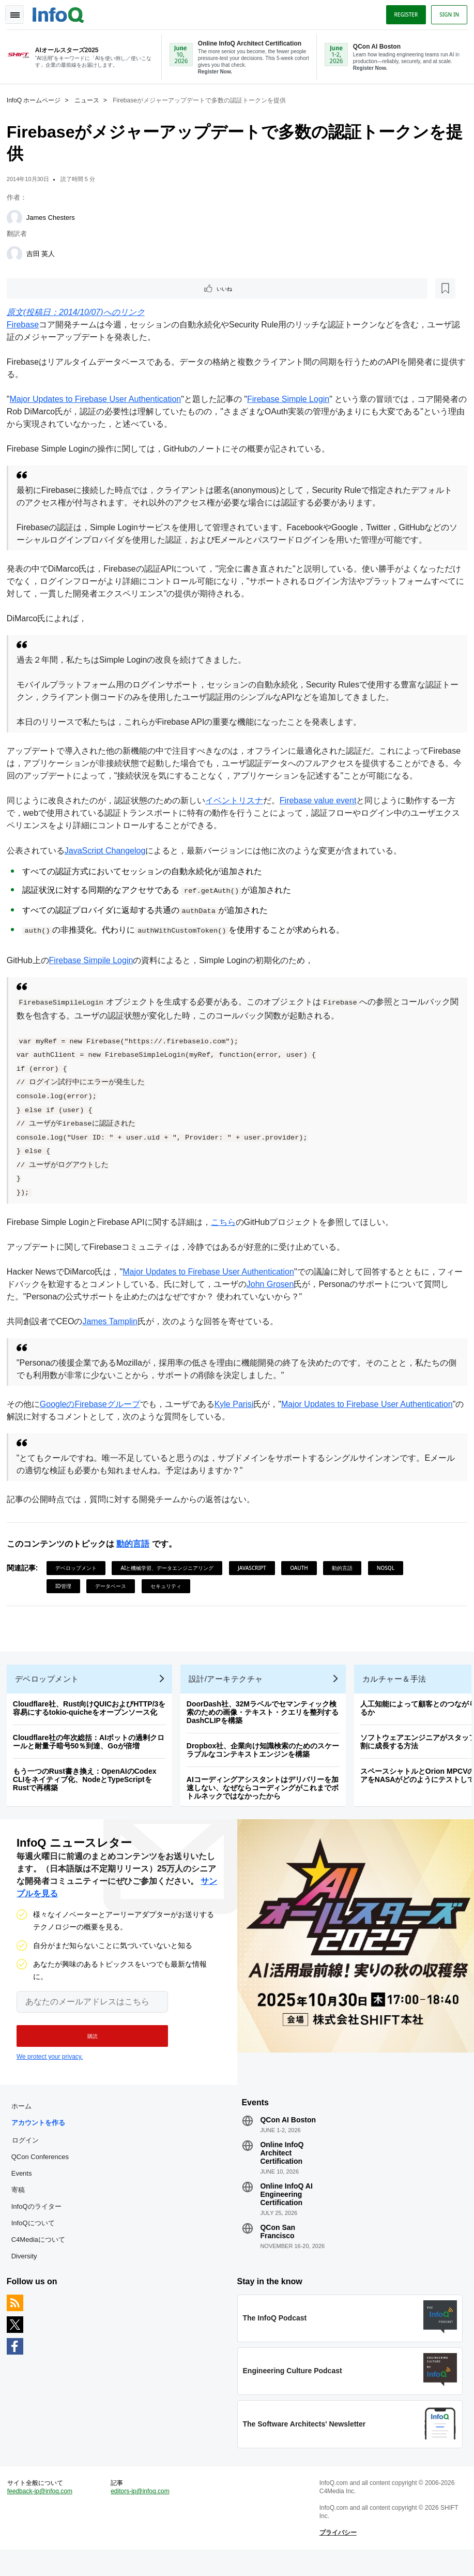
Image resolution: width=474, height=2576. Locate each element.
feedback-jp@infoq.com (43, 2514)
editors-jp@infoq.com (142, 2514)
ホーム (25, 2121)
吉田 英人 (44, 253)
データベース (114, 1586)
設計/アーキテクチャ (229, 1687)
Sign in (445, 12)
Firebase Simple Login (292, 399)
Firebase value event (321, 801)
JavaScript (255, 1568)
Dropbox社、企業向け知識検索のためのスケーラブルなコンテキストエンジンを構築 (266, 1758)
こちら (227, 1222)
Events (25, 2189)
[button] (87, 2048)
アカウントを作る (42, 2138)
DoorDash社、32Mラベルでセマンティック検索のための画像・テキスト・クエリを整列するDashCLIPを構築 (266, 1720)
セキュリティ (169, 1586)
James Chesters (54, 216)
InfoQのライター (40, 2222)
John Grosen (282, 1284)
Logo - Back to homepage (62, 11)
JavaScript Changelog (108, 851)
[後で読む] (74, 288)
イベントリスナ (238, 801)
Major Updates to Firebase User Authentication (99, 399)
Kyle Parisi (237, 1404)
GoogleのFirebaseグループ (93, 1404)
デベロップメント (79, 1568)
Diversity (28, 2271)
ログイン (29, 2155)
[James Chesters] (18, 216)
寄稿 (21, 2205)
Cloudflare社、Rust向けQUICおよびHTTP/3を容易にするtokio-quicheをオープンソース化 (93, 1716)
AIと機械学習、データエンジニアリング (171, 1568)
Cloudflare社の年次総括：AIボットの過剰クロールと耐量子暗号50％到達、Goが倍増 (92, 1750)
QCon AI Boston (288, 2135)
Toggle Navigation (19, 12)
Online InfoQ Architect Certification (281, 2168)
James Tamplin (113, 1321)
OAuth (303, 1568)
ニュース (90, 99)
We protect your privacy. (50, 2068)
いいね (39, 288)
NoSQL (389, 1568)
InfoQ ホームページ (37, 99)
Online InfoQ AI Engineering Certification (286, 2209)
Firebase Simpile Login (95, 960)
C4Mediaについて (42, 2255)
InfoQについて (36, 2238)
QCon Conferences (43, 2172)
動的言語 (136, 1544)
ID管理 (67, 1586)
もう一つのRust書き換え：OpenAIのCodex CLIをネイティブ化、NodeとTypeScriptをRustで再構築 (88, 1787)
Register (402, 12)
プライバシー (336, 2555)
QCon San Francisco (277, 2247)
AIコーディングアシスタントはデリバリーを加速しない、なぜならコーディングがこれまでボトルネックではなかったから (266, 1796)
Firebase (26, 325)
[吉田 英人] (18, 253)
